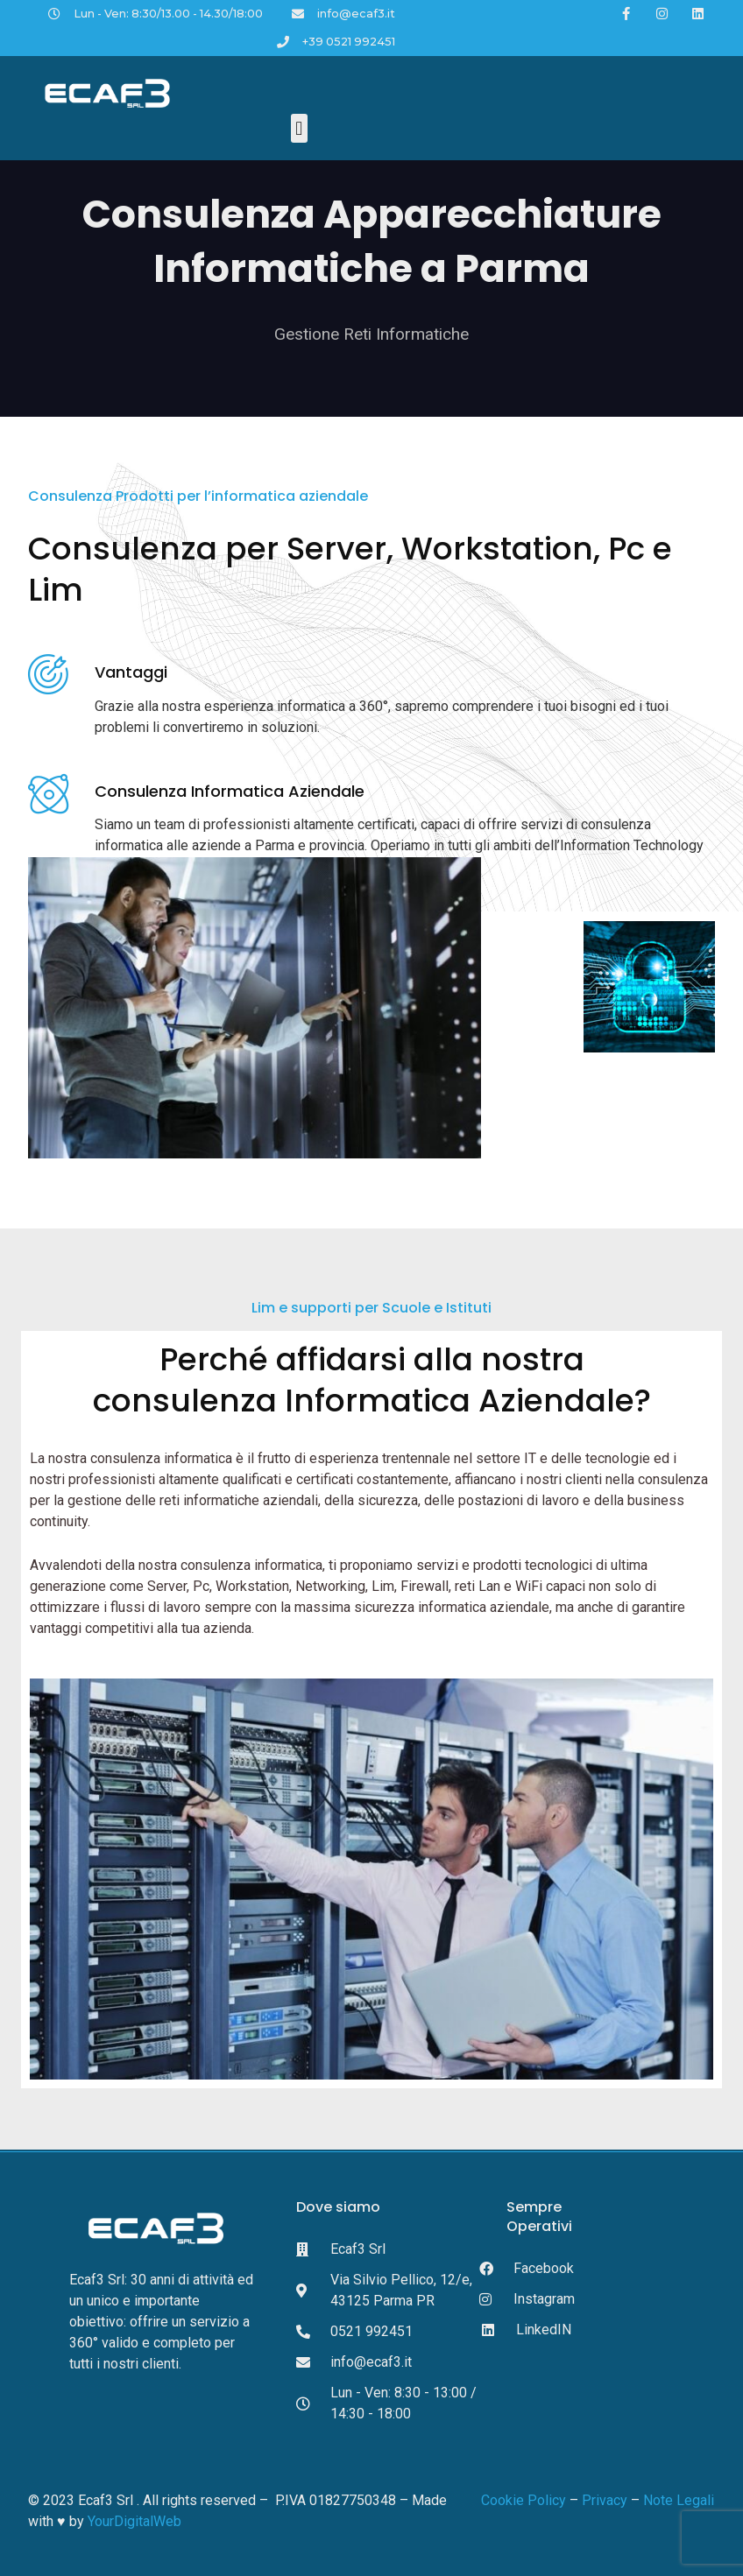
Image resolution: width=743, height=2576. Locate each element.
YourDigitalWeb (134, 2521)
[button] (299, 128)
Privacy (602, 2500)
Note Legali (678, 2500)
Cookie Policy (523, 2500)
